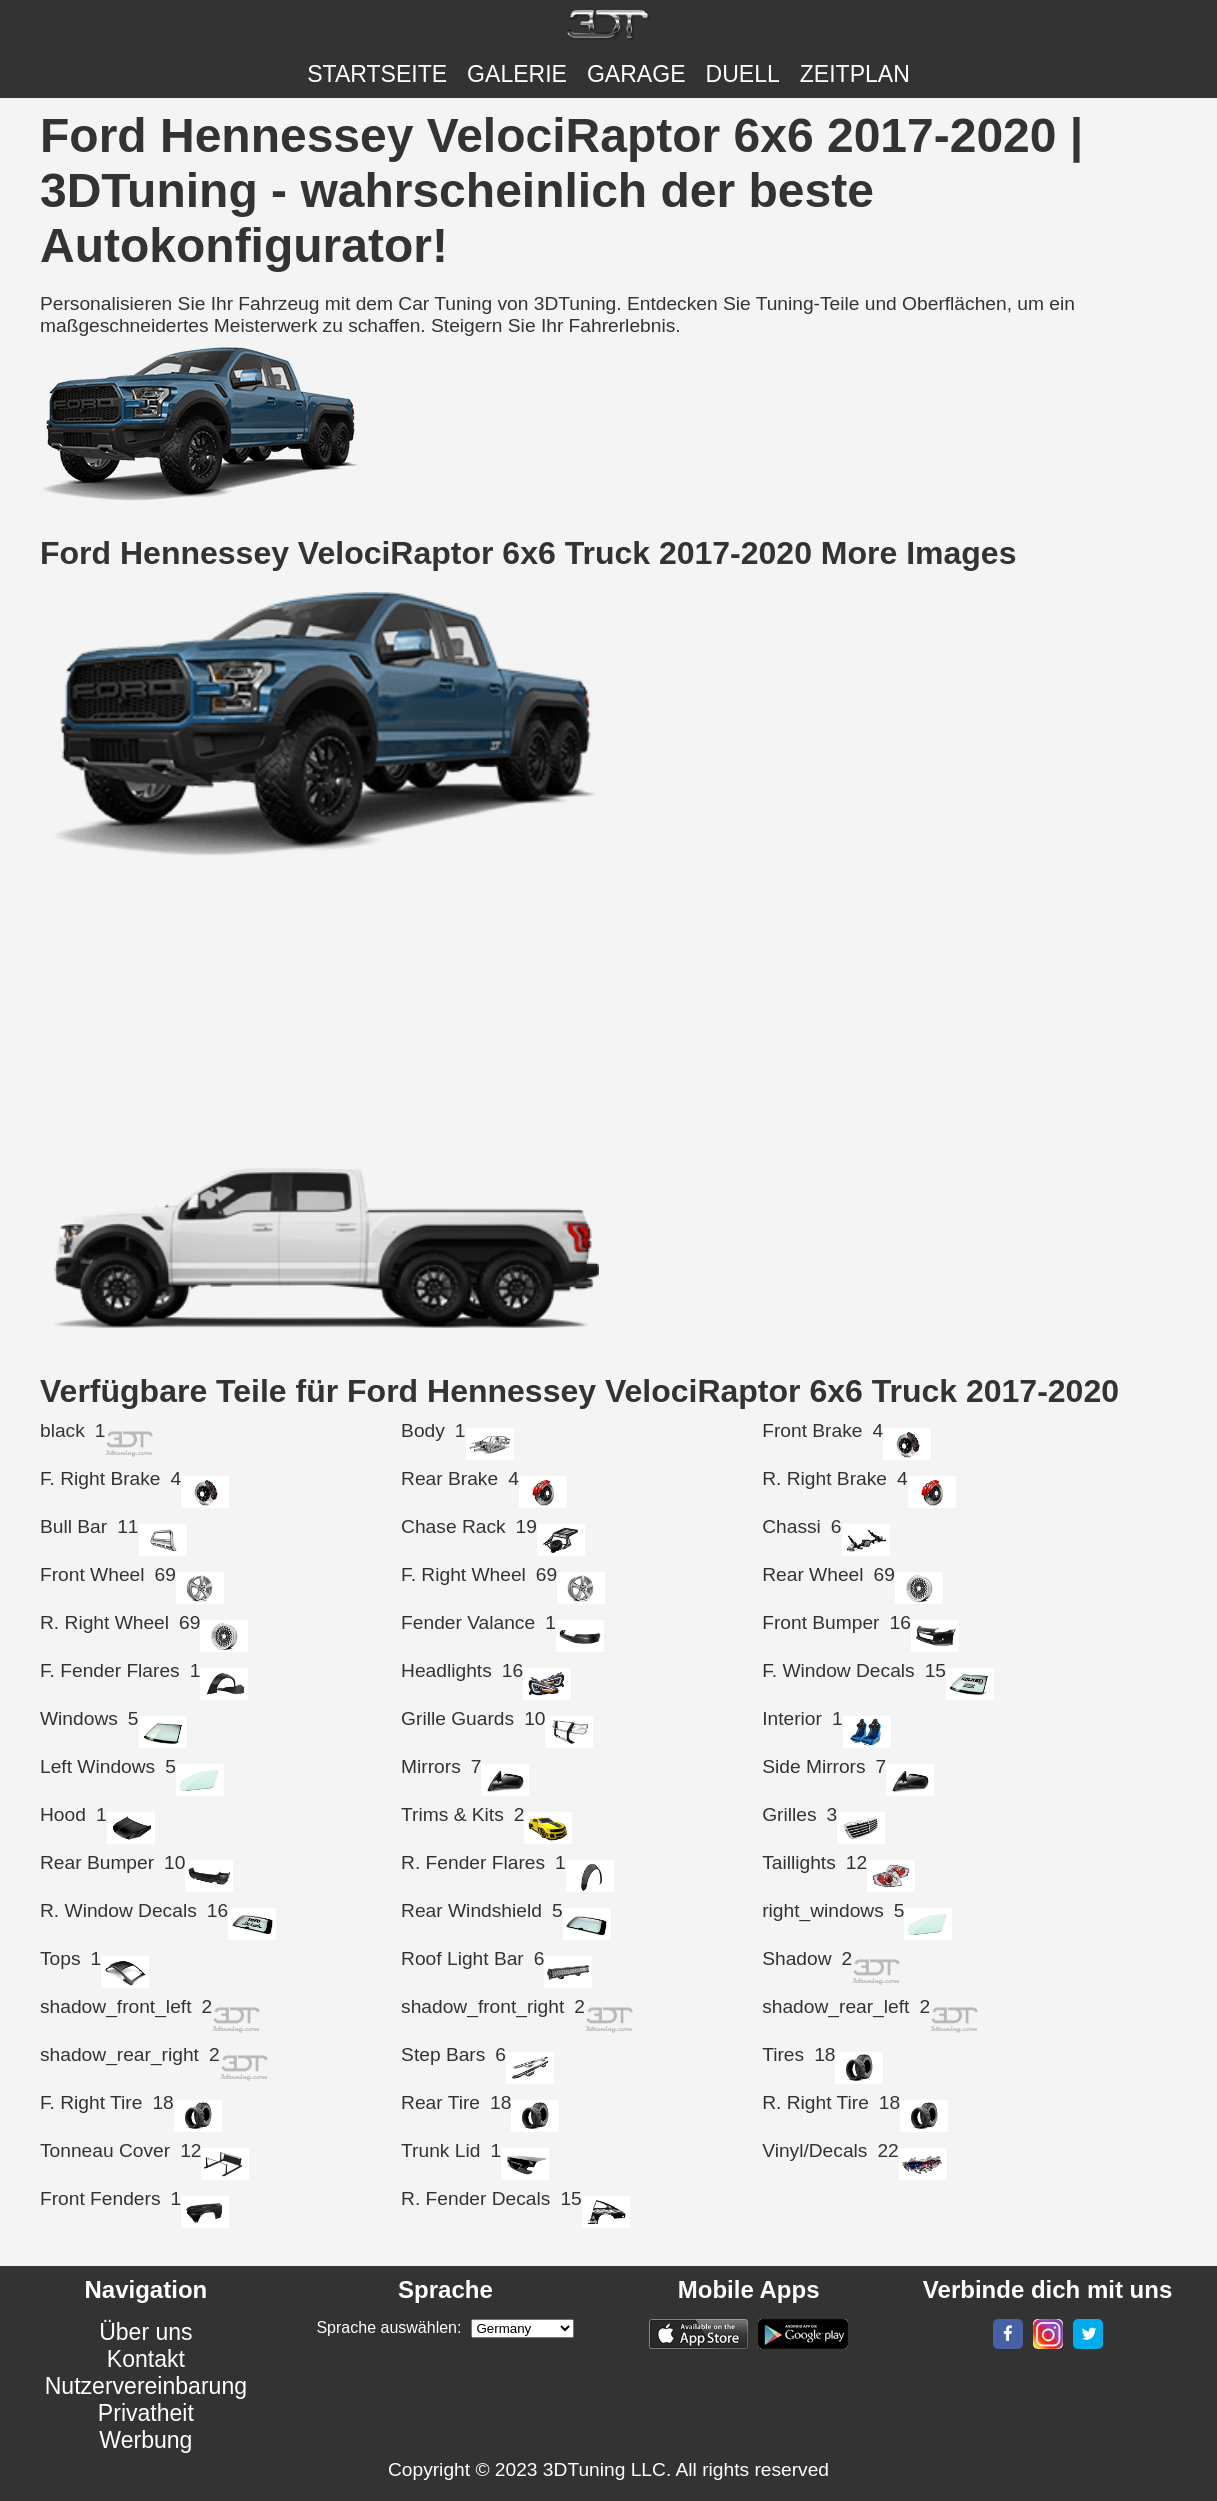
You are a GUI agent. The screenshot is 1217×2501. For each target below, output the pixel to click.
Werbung (145, 2440)
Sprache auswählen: (388, 2327)
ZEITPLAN (855, 74)
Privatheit (146, 2413)
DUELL (743, 74)
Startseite (377, 74)
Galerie (517, 74)
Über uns (145, 2332)
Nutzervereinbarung (146, 2386)
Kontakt (146, 2359)
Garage (636, 74)
